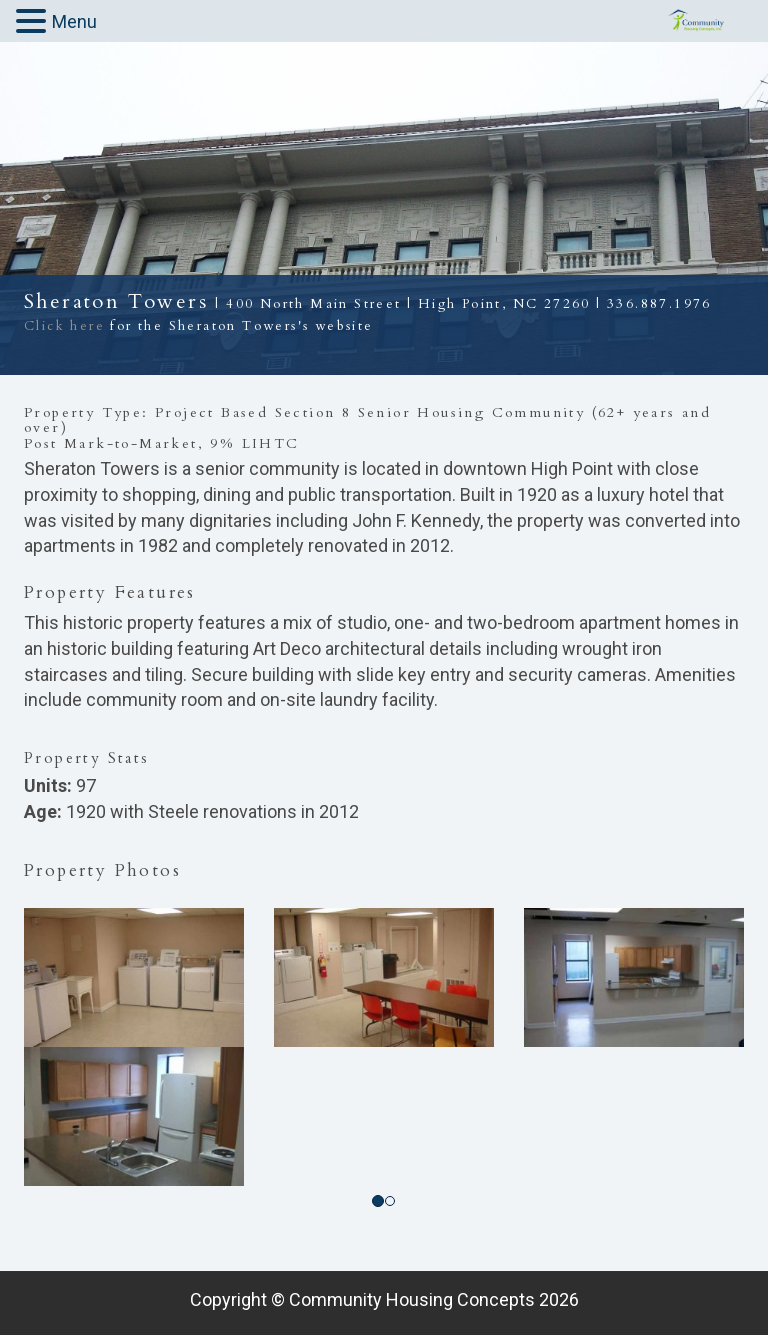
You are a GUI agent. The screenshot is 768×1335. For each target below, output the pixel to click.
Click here (64, 326)
